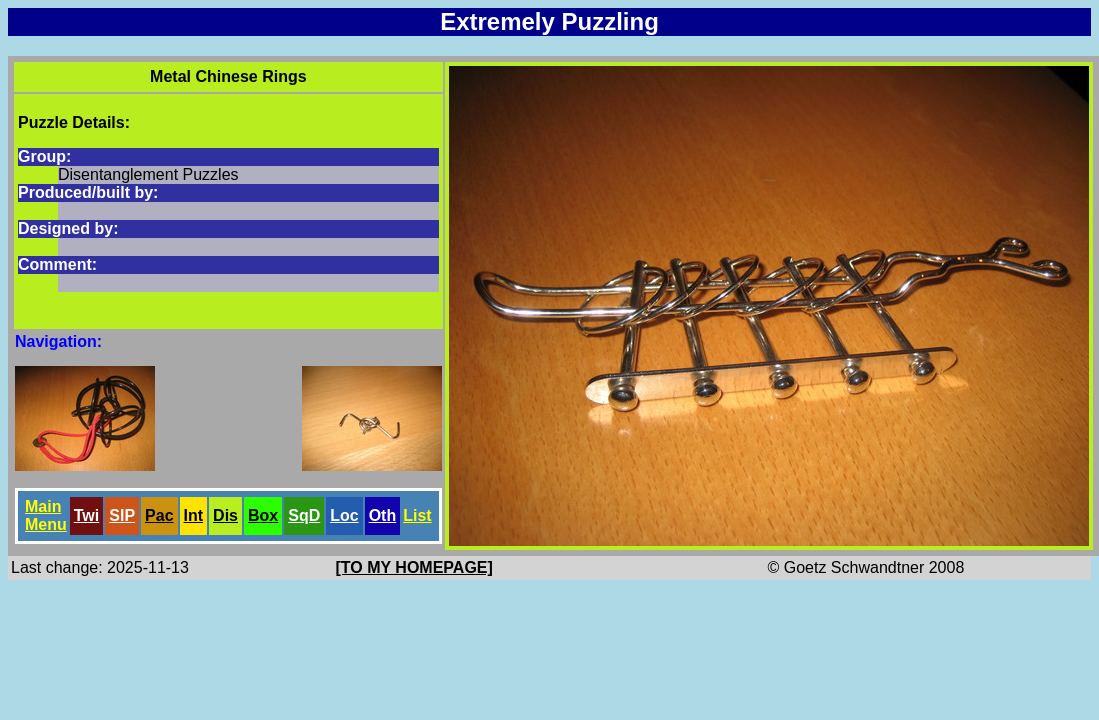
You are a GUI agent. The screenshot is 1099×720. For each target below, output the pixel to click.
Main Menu (46, 515)
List (417, 515)
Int (194, 515)
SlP (122, 515)
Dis (225, 515)
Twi (86, 515)
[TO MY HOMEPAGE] (414, 567)
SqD (304, 515)
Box (263, 515)
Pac (159, 515)
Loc (344, 515)
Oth (383, 515)
